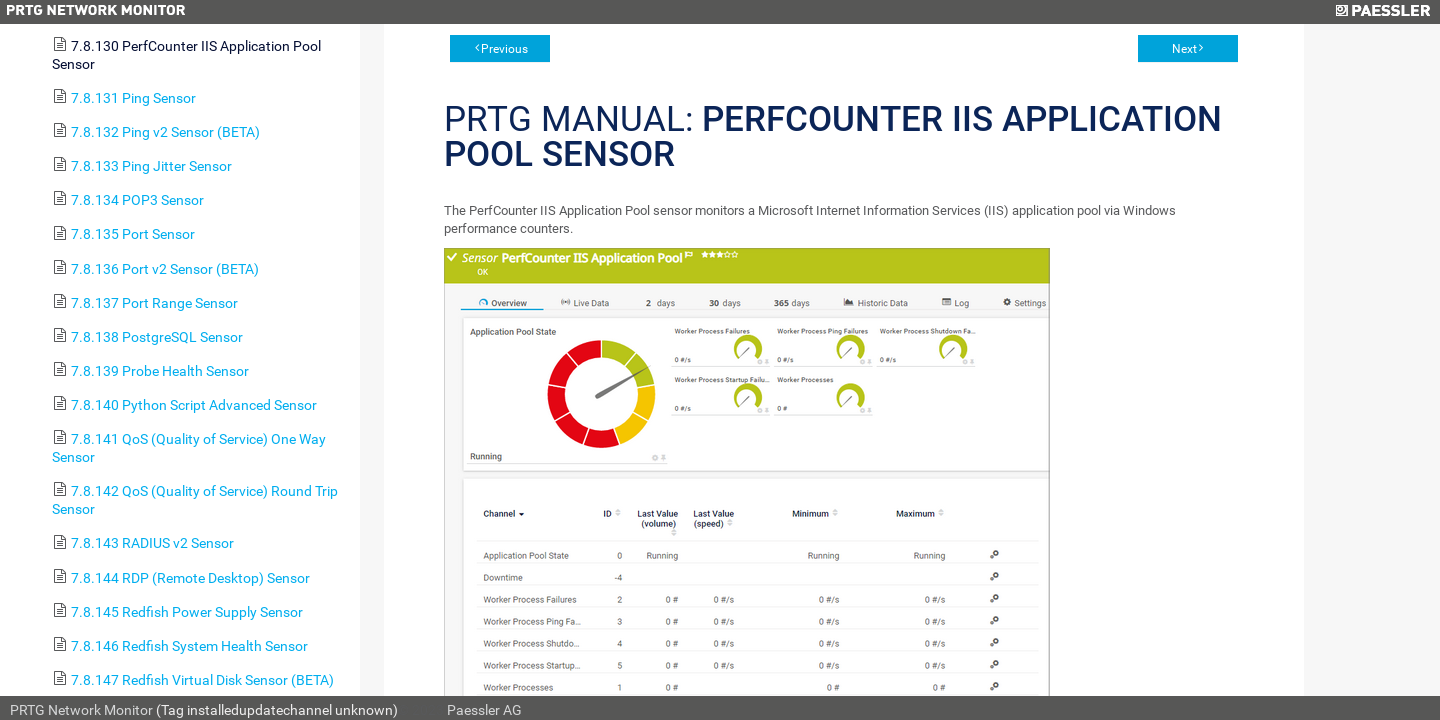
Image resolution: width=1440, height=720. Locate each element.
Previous (504, 49)
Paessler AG (484, 710)
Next (1184, 49)
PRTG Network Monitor (81, 710)
